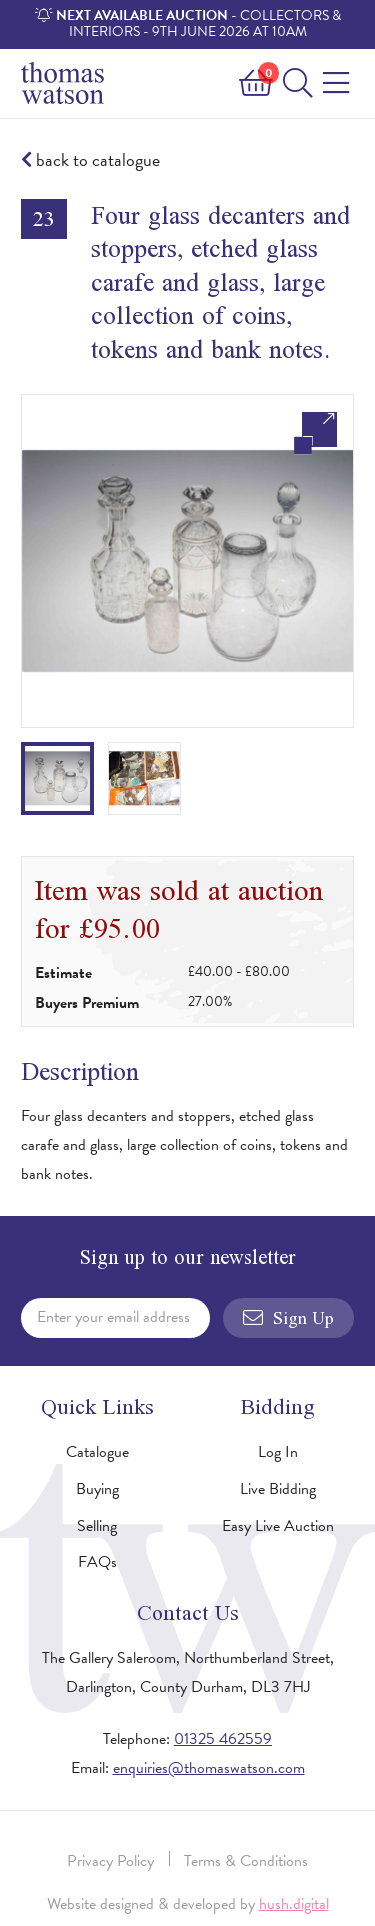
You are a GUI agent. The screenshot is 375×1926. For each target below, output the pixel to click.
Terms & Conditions (246, 1861)
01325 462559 (223, 1739)
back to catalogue (90, 160)
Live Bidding (278, 1489)
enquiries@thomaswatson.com (209, 1768)
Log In (278, 1452)
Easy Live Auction (278, 1526)
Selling (97, 1526)
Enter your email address (113, 1317)
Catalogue (97, 1452)
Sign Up (288, 1318)
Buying (97, 1489)
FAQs (97, 1562)
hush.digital (294, 1904)
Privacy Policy (110, 1861)
